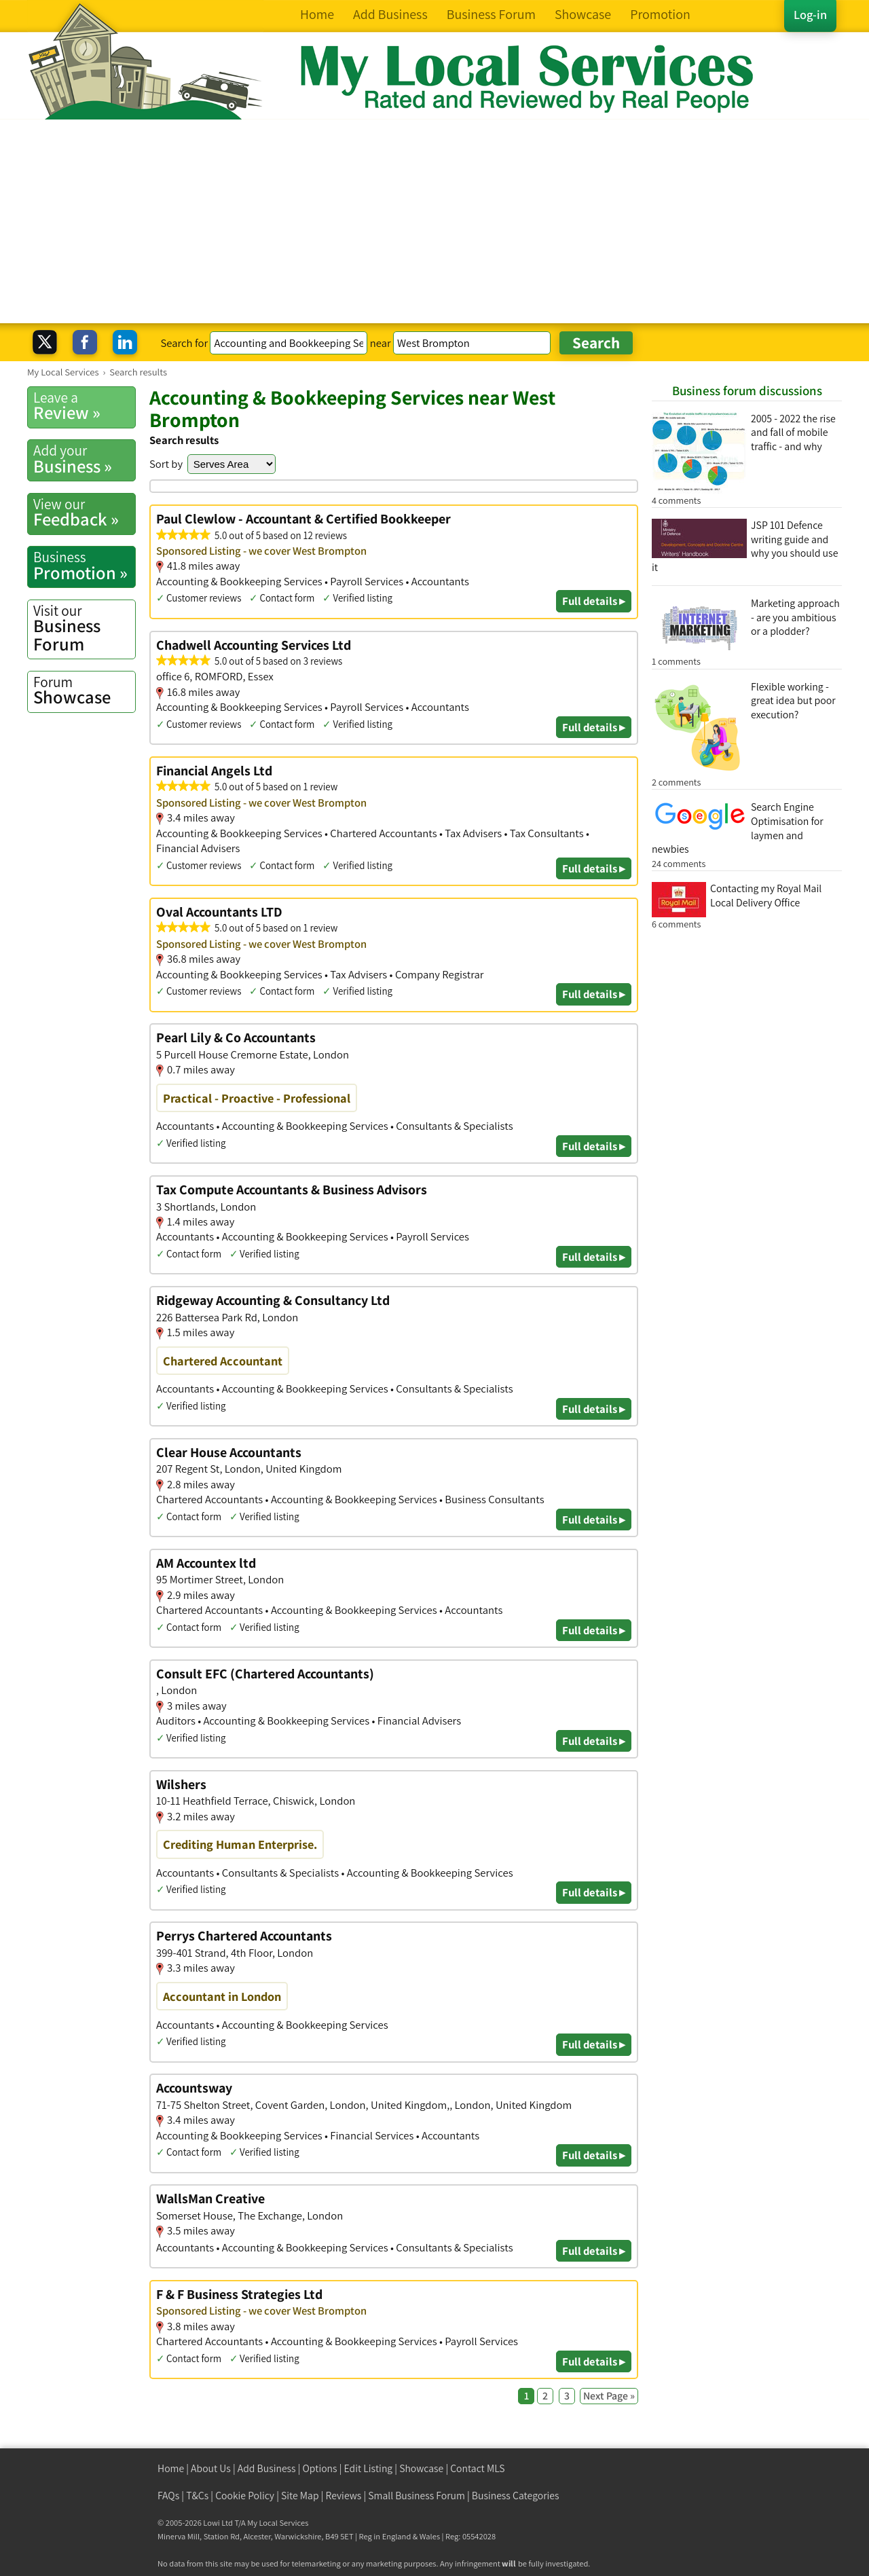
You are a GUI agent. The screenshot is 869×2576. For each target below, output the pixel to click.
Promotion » (84, 565)
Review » (84, 406)
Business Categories (515, 2495)
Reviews (344, 2495)
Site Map (300, 2495)
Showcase (84, 690)
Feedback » (84, 512)
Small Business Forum (416, 2495)
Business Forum (84, 628)
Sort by (166, 463)
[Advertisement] (434, 221)
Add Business (267, 2468)
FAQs (168, 2495)
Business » (84, 459)
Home (171, 2468)
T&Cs (197, 2495)
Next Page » (609, 2396)
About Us (211, 2468)
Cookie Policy (244, 2495)
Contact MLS (477, 2468)
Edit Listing (368, 2468)
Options (320, 2468)
